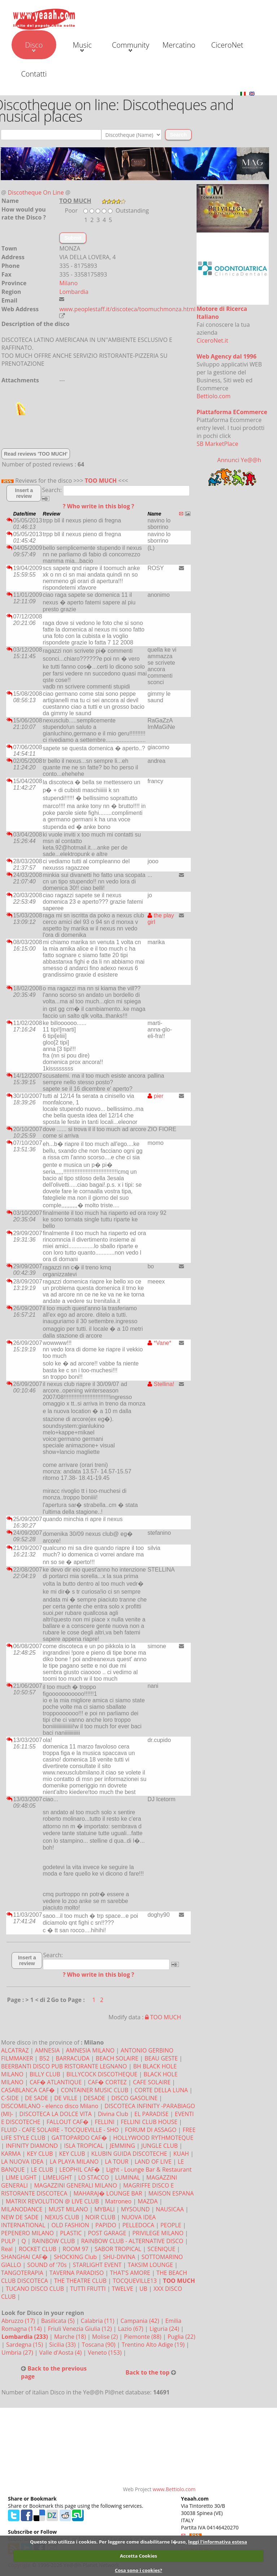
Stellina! (161, 1384)
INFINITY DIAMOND (32, 2146)
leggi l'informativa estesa (217, 2541)
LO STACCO (93, 2177)
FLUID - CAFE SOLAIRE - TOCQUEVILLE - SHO (60, 2130)
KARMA (11, 2154)
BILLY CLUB (45, 2074)
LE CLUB (42, 2169)
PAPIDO (105, 2225)
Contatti (34, 74)
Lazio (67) (131, 2329)
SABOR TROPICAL (117, 2249)
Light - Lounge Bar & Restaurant (149, 2169)
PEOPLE (171, 2225)
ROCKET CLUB (37, 2249)
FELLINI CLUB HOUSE (149, 2122)
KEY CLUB (40, 2154)
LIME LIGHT (21, 2177)
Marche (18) (70, 2337)
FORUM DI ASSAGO (150, 2130)
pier (155, 1096)
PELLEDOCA (138, 2225)
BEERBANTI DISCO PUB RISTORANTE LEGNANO (64, 2066)
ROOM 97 (76, 2249)
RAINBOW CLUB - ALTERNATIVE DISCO (132, 2241)
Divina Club (113, 2114)
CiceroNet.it (212, 340)
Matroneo (118, 2201)
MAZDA (148, 2201)
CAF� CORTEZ (107, 2082)
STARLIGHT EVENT (97, 2265)
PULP (8, 2241)
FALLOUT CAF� (68, 2122)
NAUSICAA (170, 2209)
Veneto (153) (105, 2352)
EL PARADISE (152, 2114)
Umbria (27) (18, 2352)
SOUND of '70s (46, 2265)
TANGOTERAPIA (22, 2273)
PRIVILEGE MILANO (158, 2233)
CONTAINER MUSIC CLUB (94, 2090)
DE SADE (36, 2098)
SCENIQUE (161, 2249)
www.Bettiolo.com (174, 2489)
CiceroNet (227, 45)
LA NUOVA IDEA (22, 2162)
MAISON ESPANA (171, 2193)
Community (130, 46)
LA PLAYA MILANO (74, 2162)
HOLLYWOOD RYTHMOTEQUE (153, 2138)
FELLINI (105, 2122)
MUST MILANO (68, 2209)
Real (7, 2249)
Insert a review (24, 493)
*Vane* (159, 1343)
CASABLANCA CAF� (28, 2090)
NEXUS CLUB (62, 2217)
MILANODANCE (22, 2209)
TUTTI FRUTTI (88, 2289)
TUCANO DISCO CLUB (35, 2289)
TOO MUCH (101, 481)
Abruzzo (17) (18, 2321)
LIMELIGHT (57, 2177)
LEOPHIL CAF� (80, 2169)
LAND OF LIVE (153, 2162)
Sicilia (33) (63, 2345)
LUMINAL (127, 2177)
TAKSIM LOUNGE (150, 2265)
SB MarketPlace (217, 444)
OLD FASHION (70, 2225)
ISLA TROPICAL (84, 2146)
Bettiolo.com (213, 396)
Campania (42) (140, 2321)
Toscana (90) (99, 2345)
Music (82, 46)
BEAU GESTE (161, 2058)
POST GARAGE (107, 2233)
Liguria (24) (164, 2329)
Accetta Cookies (138, 2556)
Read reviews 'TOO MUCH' (35, 454)
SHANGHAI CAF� (24, 2257)
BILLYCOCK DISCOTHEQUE (101, 2074)
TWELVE (122, 2289)
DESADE (94, 2098)
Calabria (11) (98, 2321)
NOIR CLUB (100, 2217)
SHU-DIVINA (119, 2257)
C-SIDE (10, 2098)
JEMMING (122, 2146)
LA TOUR (116, 2162)
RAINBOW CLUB (53, 2241)
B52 (44, 2058)
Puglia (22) (181, 2337)
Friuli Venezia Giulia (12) (80, 2329)
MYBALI (104, 2209)
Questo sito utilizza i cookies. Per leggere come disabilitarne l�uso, (108, 2541)
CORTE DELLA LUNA (161, 2090)
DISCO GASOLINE (134, 2098)
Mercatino (179, 45)
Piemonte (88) (143, 2337)
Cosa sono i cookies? (138, 2570)
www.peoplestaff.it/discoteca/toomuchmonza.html (127, 309)
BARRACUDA (72, 2058)
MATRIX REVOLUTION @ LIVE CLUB (52, 2201)
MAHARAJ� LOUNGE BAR (108, 2193)
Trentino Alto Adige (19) (154, 2345)
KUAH (181, 2154)
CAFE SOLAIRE (151, 2082)
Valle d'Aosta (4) (61, 2352)
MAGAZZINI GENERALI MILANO (75, 2185)
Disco (34, 46)
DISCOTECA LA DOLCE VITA (55, 2114)
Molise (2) (105, 2337)
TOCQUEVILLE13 (135, 2281)
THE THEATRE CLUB (80, 2281)
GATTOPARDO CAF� (79, 2138)
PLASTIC (71, 2233)
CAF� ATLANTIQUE (56, 2082)
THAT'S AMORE (130, 2273)
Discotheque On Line (36, 192)
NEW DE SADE (20, 2217)
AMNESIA (47, 2050)
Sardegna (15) (25, 2345)
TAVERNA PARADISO (76, 2273)
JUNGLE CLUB (159, 2146)
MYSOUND (135, 2209)
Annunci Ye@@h (239, 460)
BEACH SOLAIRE (117, 2058)
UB (143, 2289)
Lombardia (73, 292)
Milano (68, 283)
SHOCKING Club (75, 2257)
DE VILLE (65, 2098)
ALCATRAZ (15, 2050)
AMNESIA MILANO (90, 2050)
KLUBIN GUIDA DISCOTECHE (129, 2154)
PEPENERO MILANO (27, 2233)
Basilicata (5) (58, 2321)
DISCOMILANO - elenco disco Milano (49, 2106)
